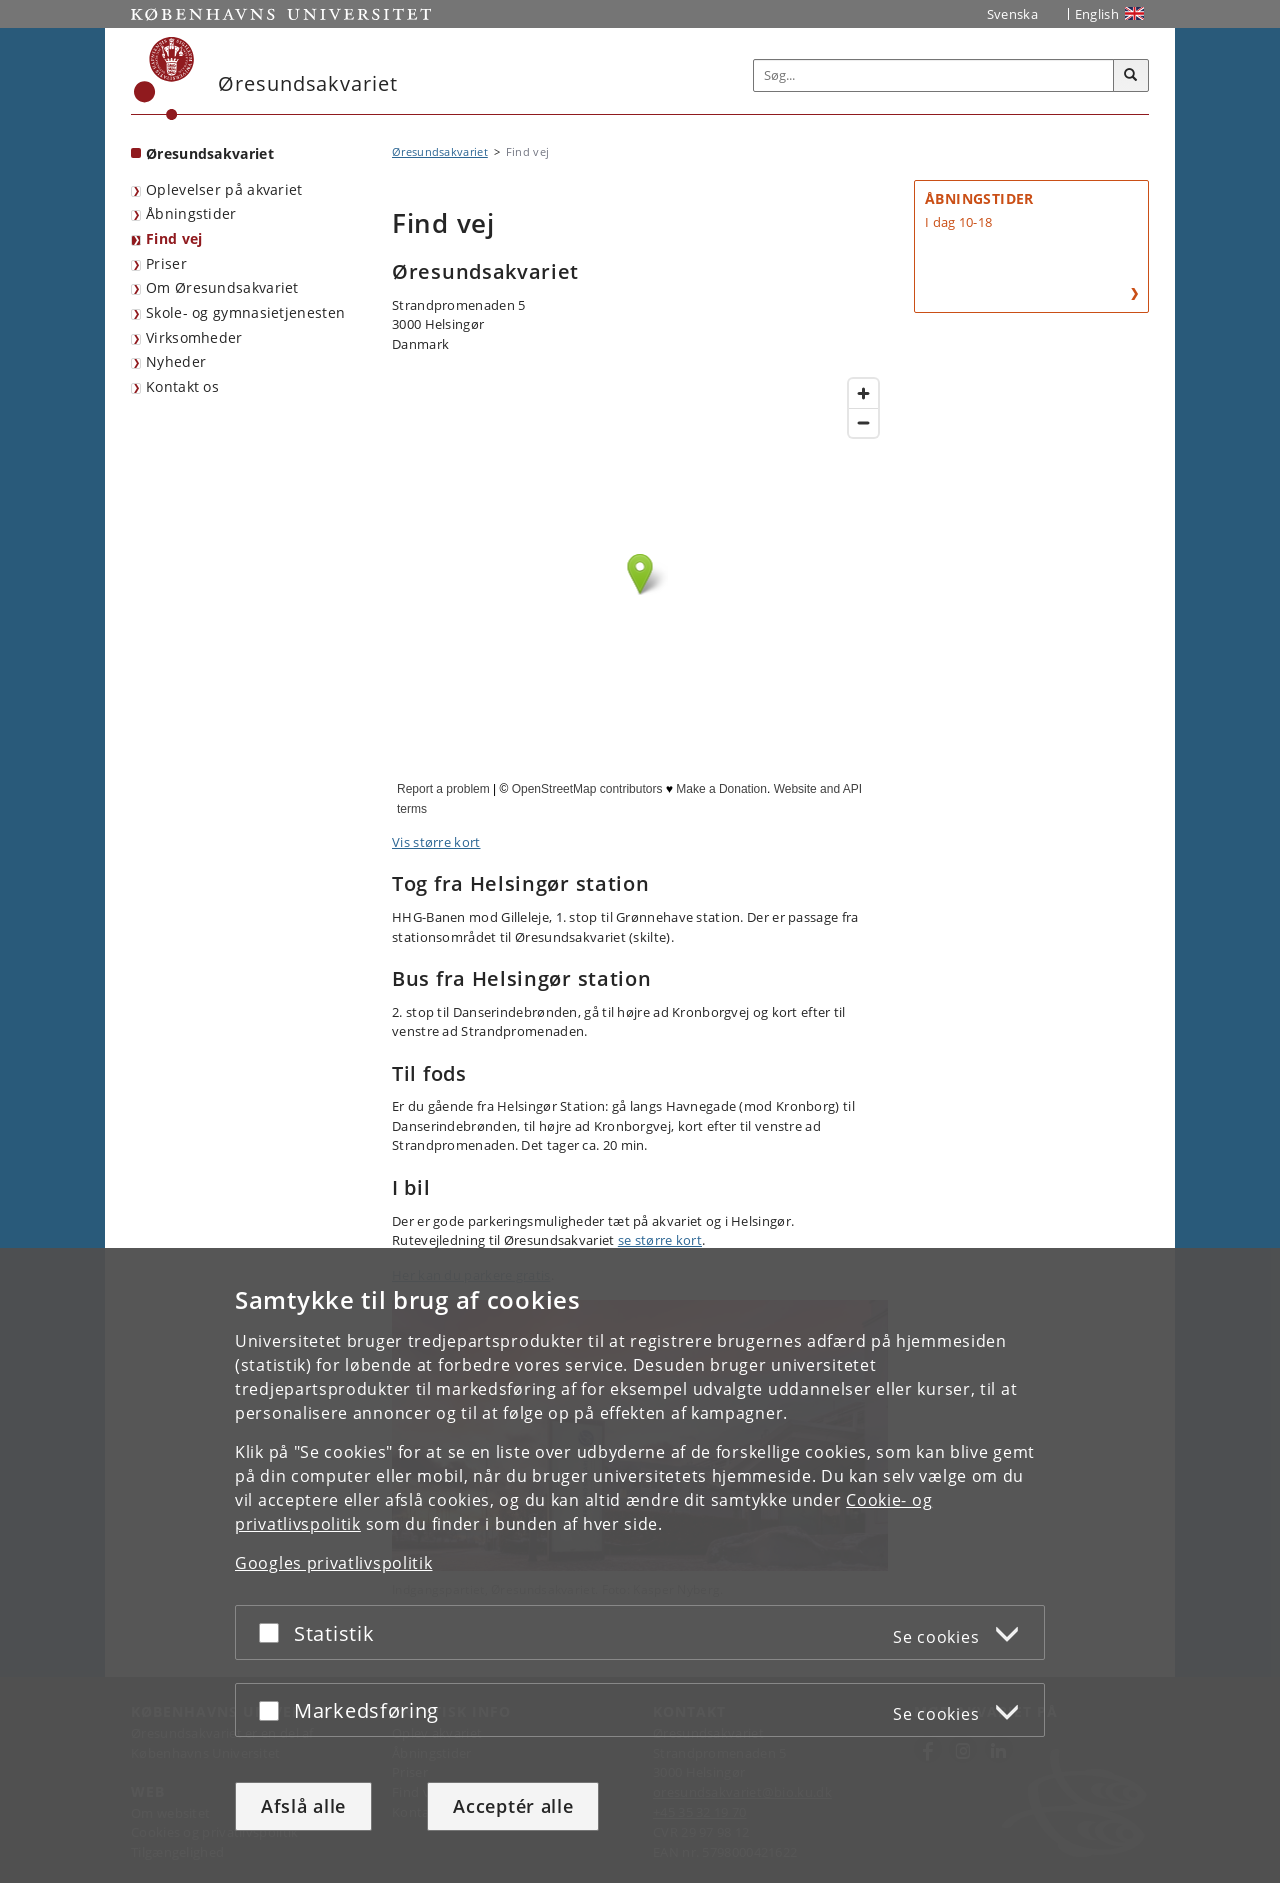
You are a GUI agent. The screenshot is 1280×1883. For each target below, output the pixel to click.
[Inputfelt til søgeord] (934, 75)
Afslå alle (303, 1806)
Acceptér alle (513, 1806)
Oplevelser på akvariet (224, 189)
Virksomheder (194, 337)
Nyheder (176, 361)
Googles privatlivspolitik (334, 1563)
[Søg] (1131, 76)
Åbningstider (191, 213)
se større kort (660, 1240)
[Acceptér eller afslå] (274, 1632)
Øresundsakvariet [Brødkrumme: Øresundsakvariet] (440, 151)
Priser (166, 263)
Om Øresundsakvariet (222, 287)
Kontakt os (182, 386)
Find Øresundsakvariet (640, 594)
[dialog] (640, 1565)
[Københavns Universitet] (164, 78)
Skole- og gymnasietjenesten (245, 312)
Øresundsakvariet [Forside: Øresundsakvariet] (210, 153)
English (1097, 14)
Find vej (174, 238)
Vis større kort (436, 842)
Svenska (1012, 14)
